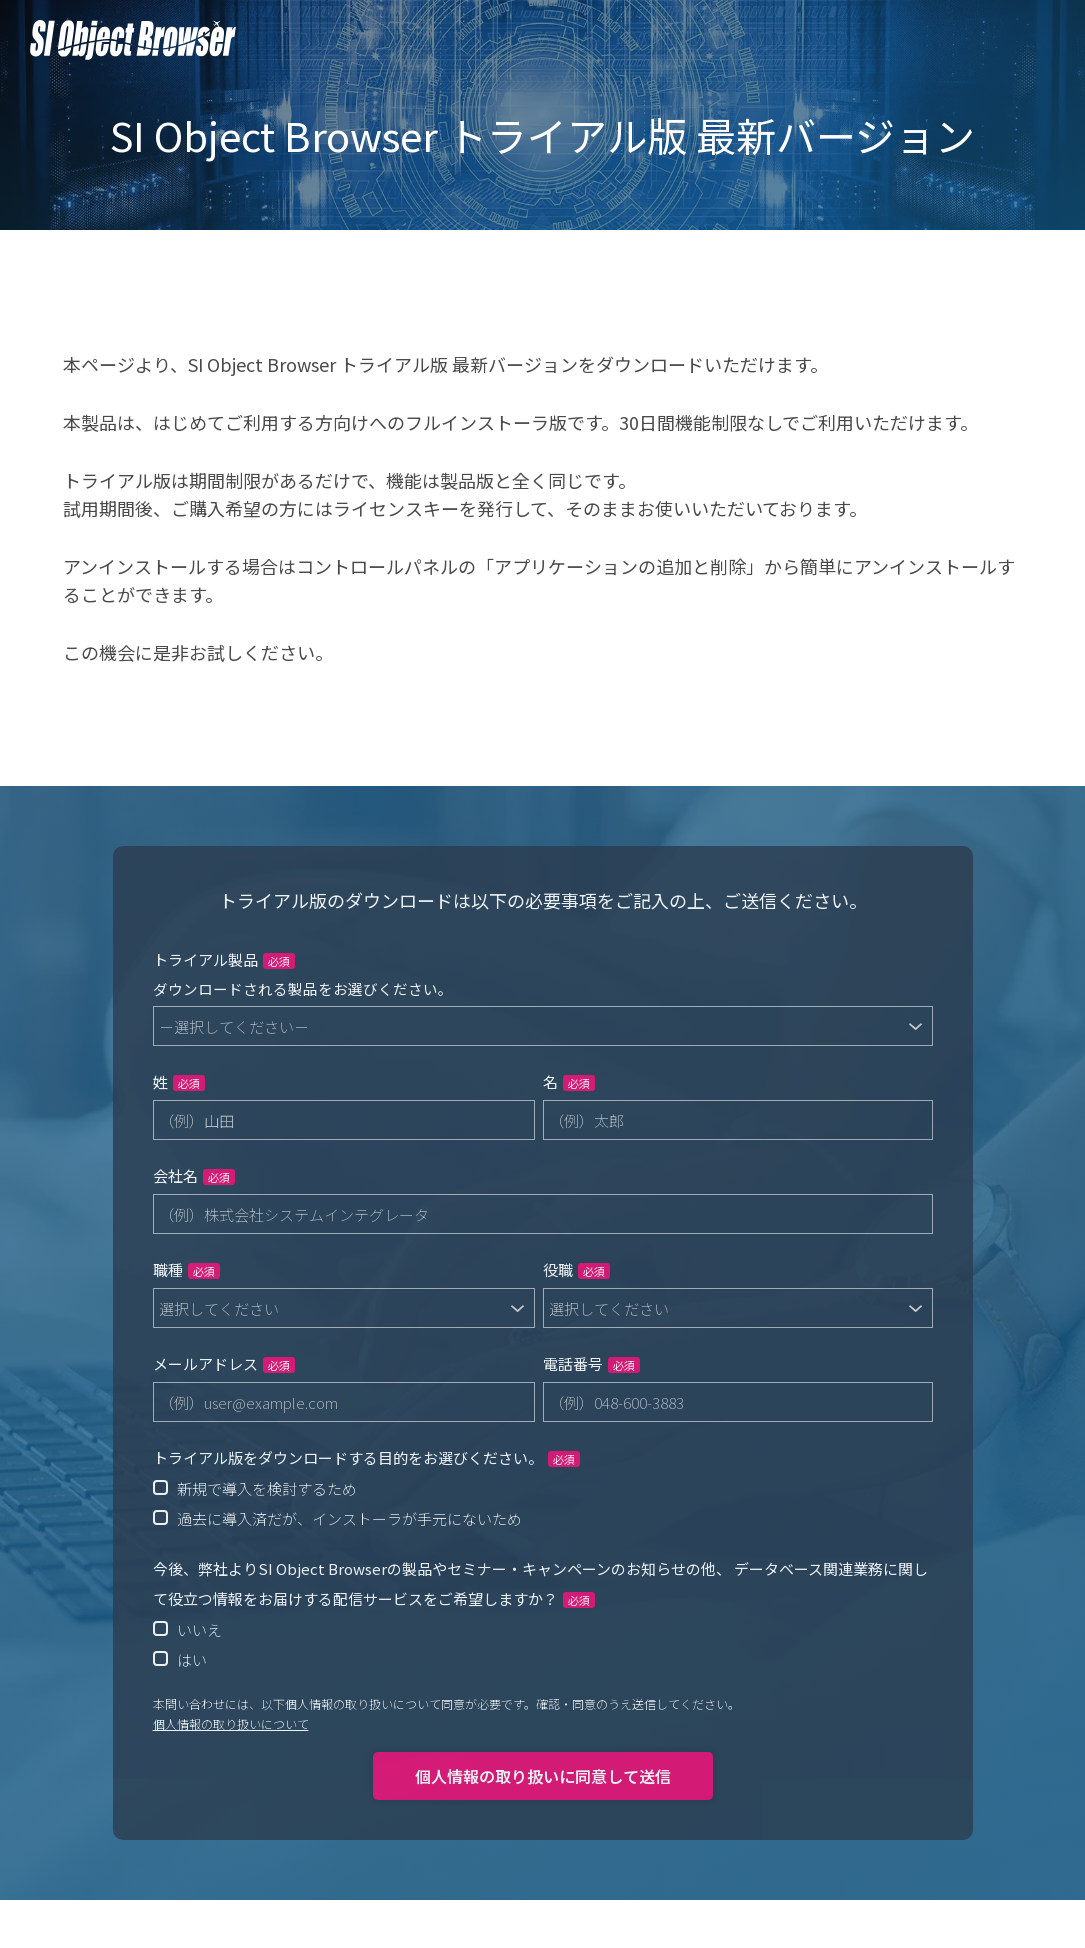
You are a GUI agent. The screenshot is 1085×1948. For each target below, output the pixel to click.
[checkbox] (543, 1503)
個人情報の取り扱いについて (231, 1723)
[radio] (543, 1488)
